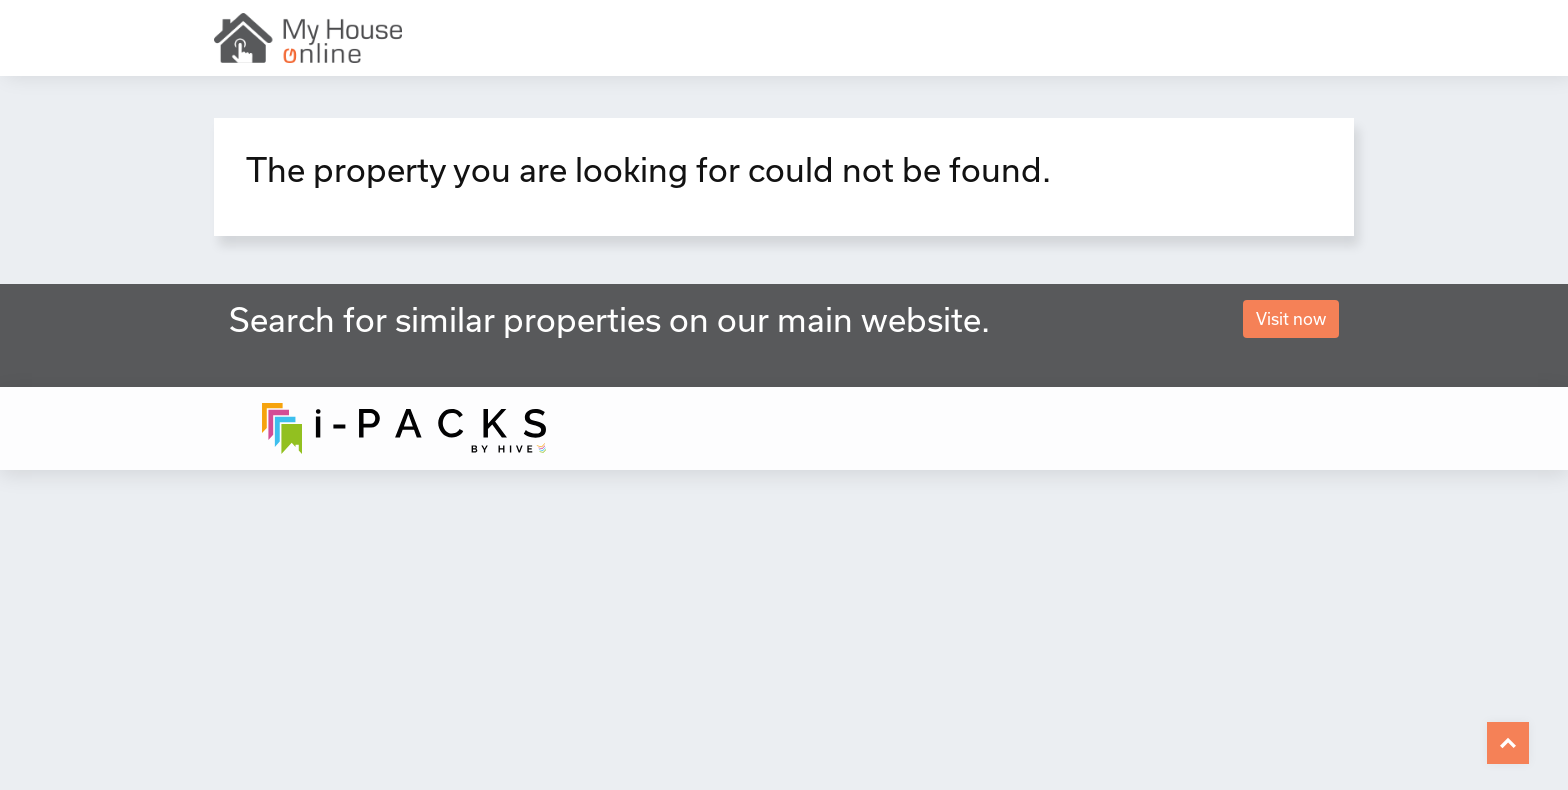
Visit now (1291, 318)
